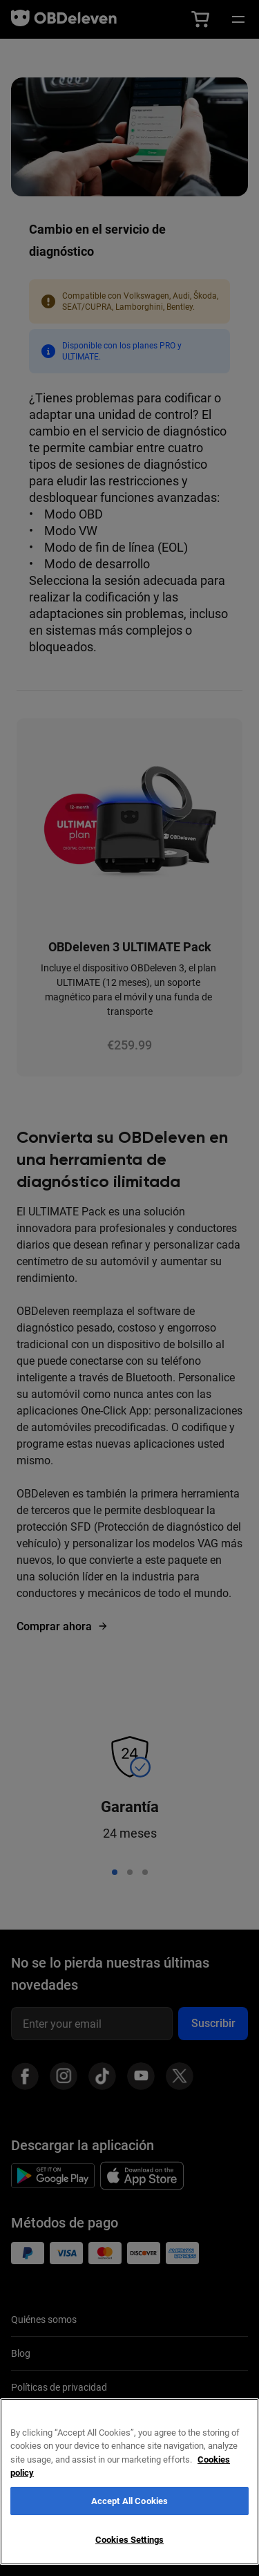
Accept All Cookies (129, 2501)
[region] (129, 2481)
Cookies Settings (129, 2540)
